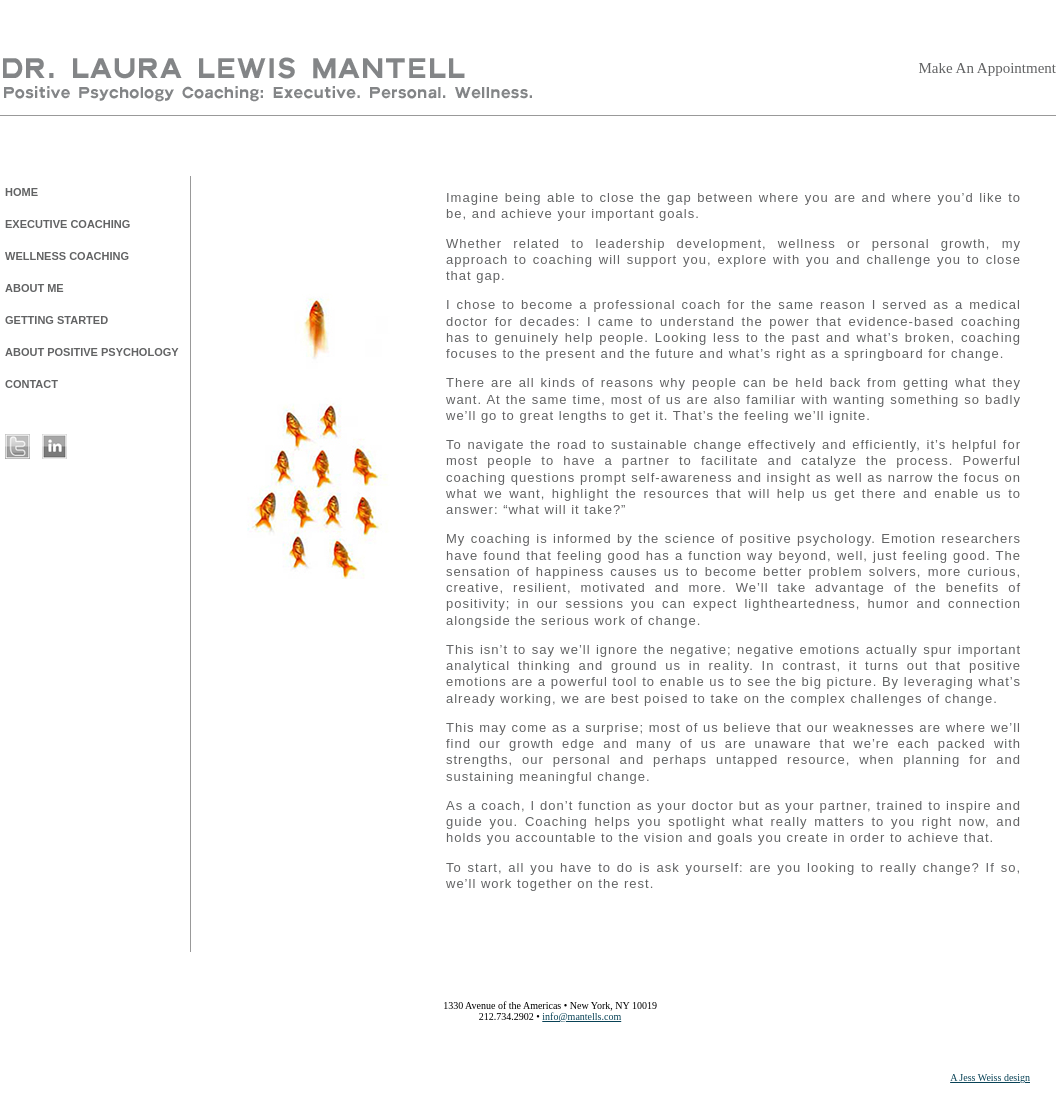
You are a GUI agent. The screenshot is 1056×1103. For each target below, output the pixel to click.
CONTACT (31, 384)
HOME (21, 192)
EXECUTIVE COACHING (67, 224)
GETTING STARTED (56, 320)
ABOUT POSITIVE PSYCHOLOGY (92, 352)
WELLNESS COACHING (67, 256)
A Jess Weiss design (990, 1077)
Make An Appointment (988, 68)
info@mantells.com (581, 1016)
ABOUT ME (34, 288)
